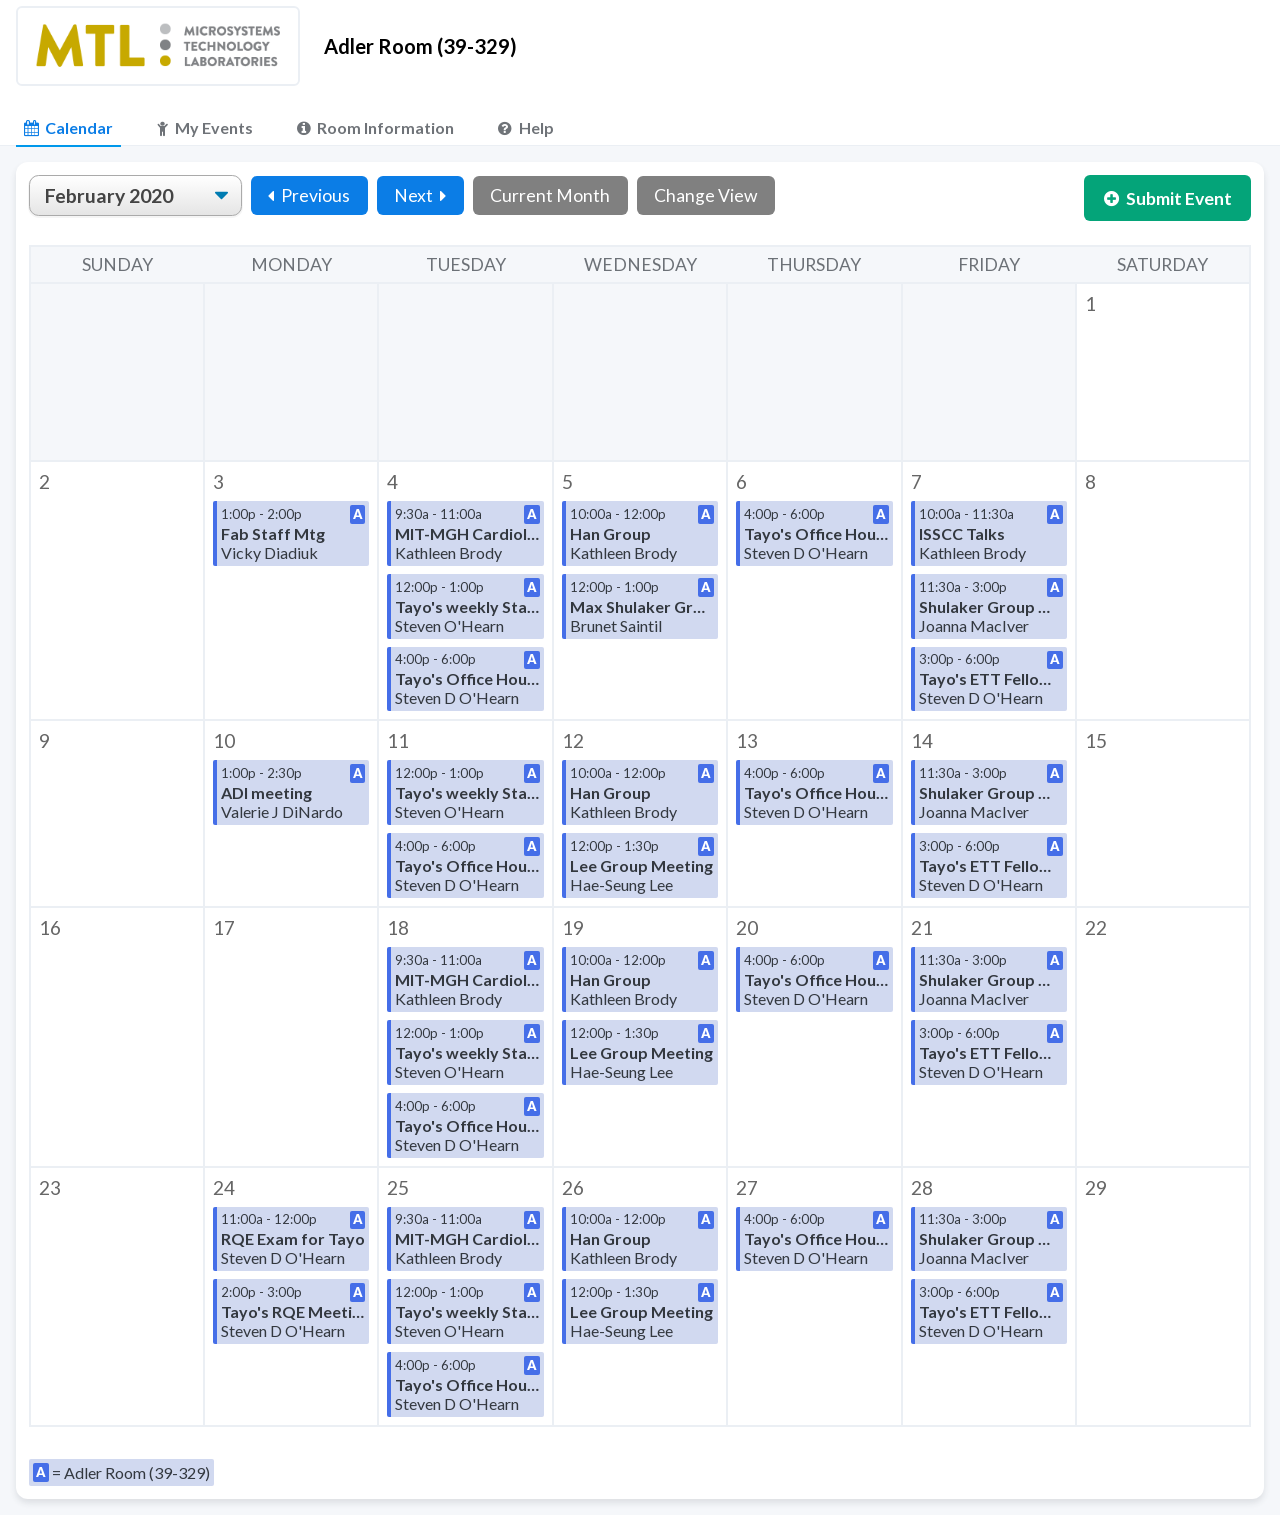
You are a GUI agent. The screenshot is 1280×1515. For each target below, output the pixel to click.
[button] (1163, 372)
